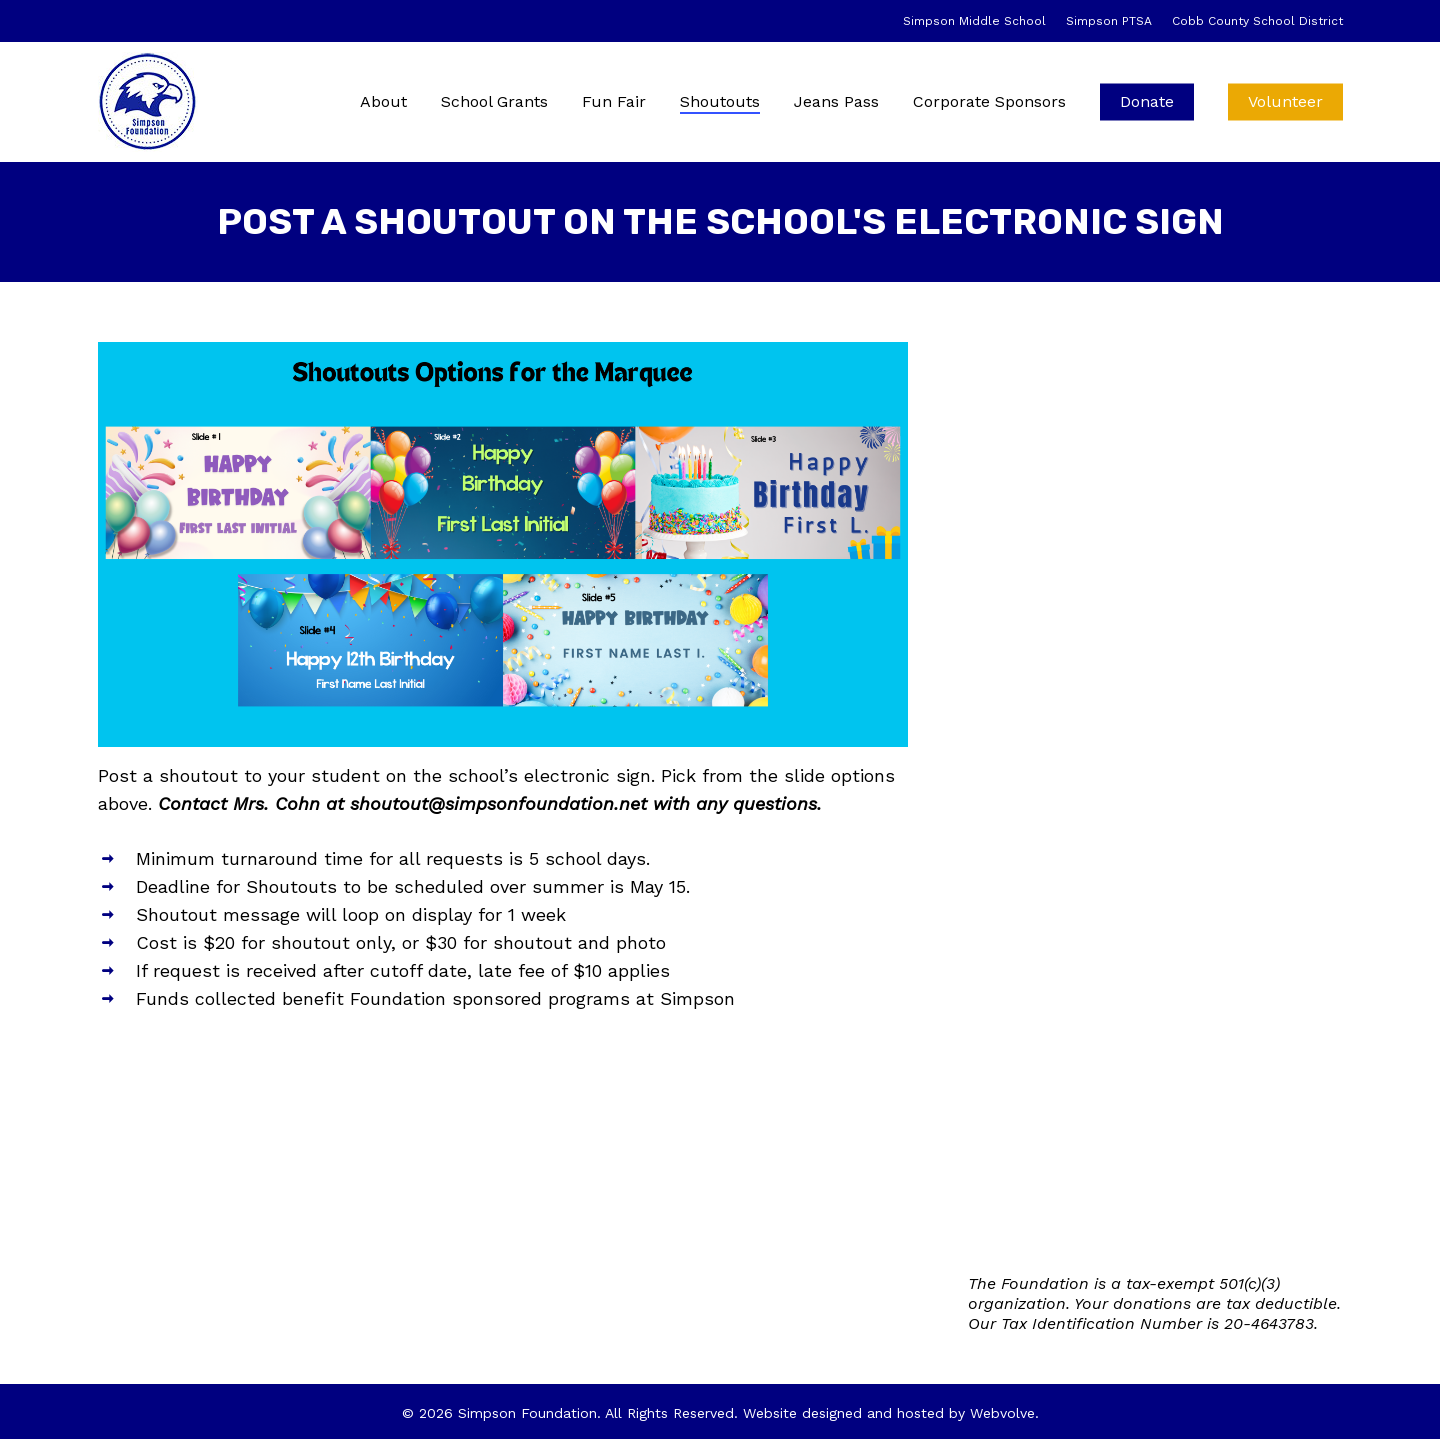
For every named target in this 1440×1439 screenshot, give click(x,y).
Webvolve (1002, 1413)
